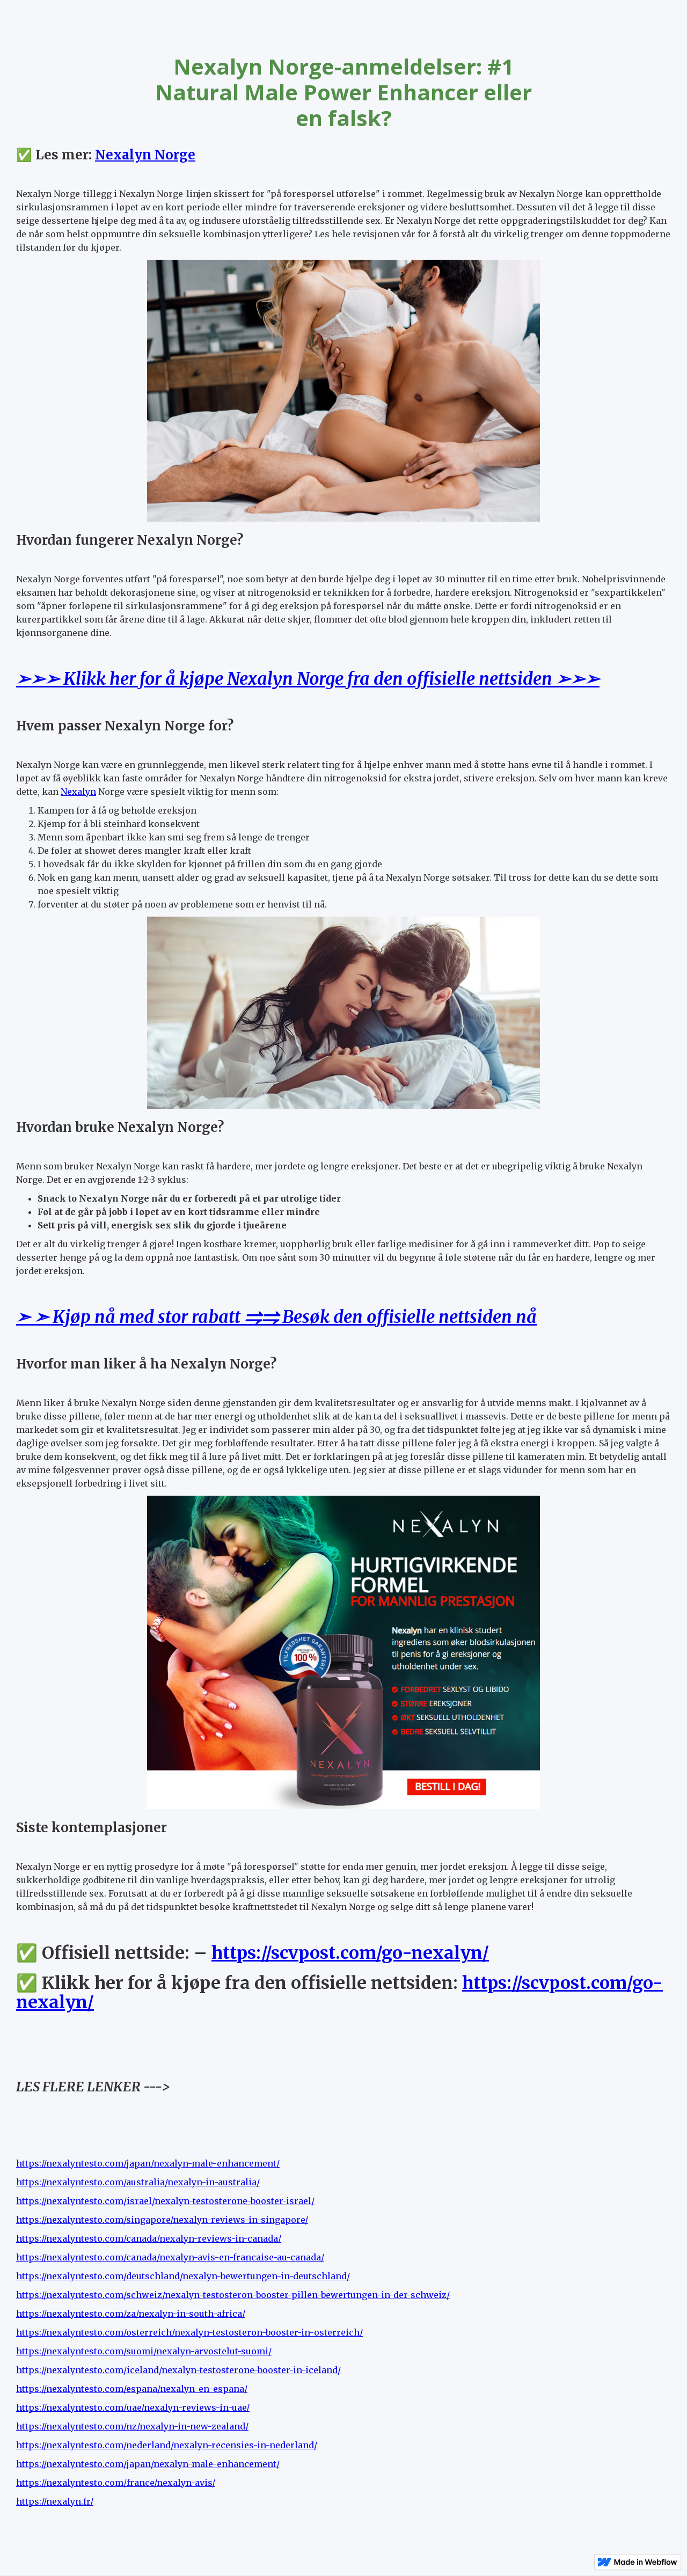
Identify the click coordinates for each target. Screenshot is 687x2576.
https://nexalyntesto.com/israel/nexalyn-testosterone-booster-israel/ (165, 2201)
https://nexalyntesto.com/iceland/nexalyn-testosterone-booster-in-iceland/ (178, 2370)
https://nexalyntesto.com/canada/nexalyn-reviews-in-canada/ (148, 2238)
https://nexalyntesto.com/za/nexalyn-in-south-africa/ (130, 2313)
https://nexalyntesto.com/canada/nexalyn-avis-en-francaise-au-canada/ (170, 2257)
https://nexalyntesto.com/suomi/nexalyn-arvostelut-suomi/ (144, 2351)
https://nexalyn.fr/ (54, 2501)
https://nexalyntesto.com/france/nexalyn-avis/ (115, 2482)
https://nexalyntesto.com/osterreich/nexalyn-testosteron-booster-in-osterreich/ (189, 2332)
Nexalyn (78, 791)
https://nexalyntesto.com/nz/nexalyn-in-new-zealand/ (132, 2426)
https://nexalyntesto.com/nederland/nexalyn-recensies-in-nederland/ (166, 2445)
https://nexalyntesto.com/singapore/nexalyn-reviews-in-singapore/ (162, 2219)
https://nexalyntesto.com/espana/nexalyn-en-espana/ (131, 2388)
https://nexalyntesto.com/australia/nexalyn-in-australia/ (138, 2182)
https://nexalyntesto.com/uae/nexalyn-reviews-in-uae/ (133, 2407)
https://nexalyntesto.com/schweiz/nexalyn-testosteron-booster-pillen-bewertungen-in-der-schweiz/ (233, 2294)
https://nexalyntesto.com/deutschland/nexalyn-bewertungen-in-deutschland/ (183, 2276)
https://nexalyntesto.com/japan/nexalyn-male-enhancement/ (148, 2163)
